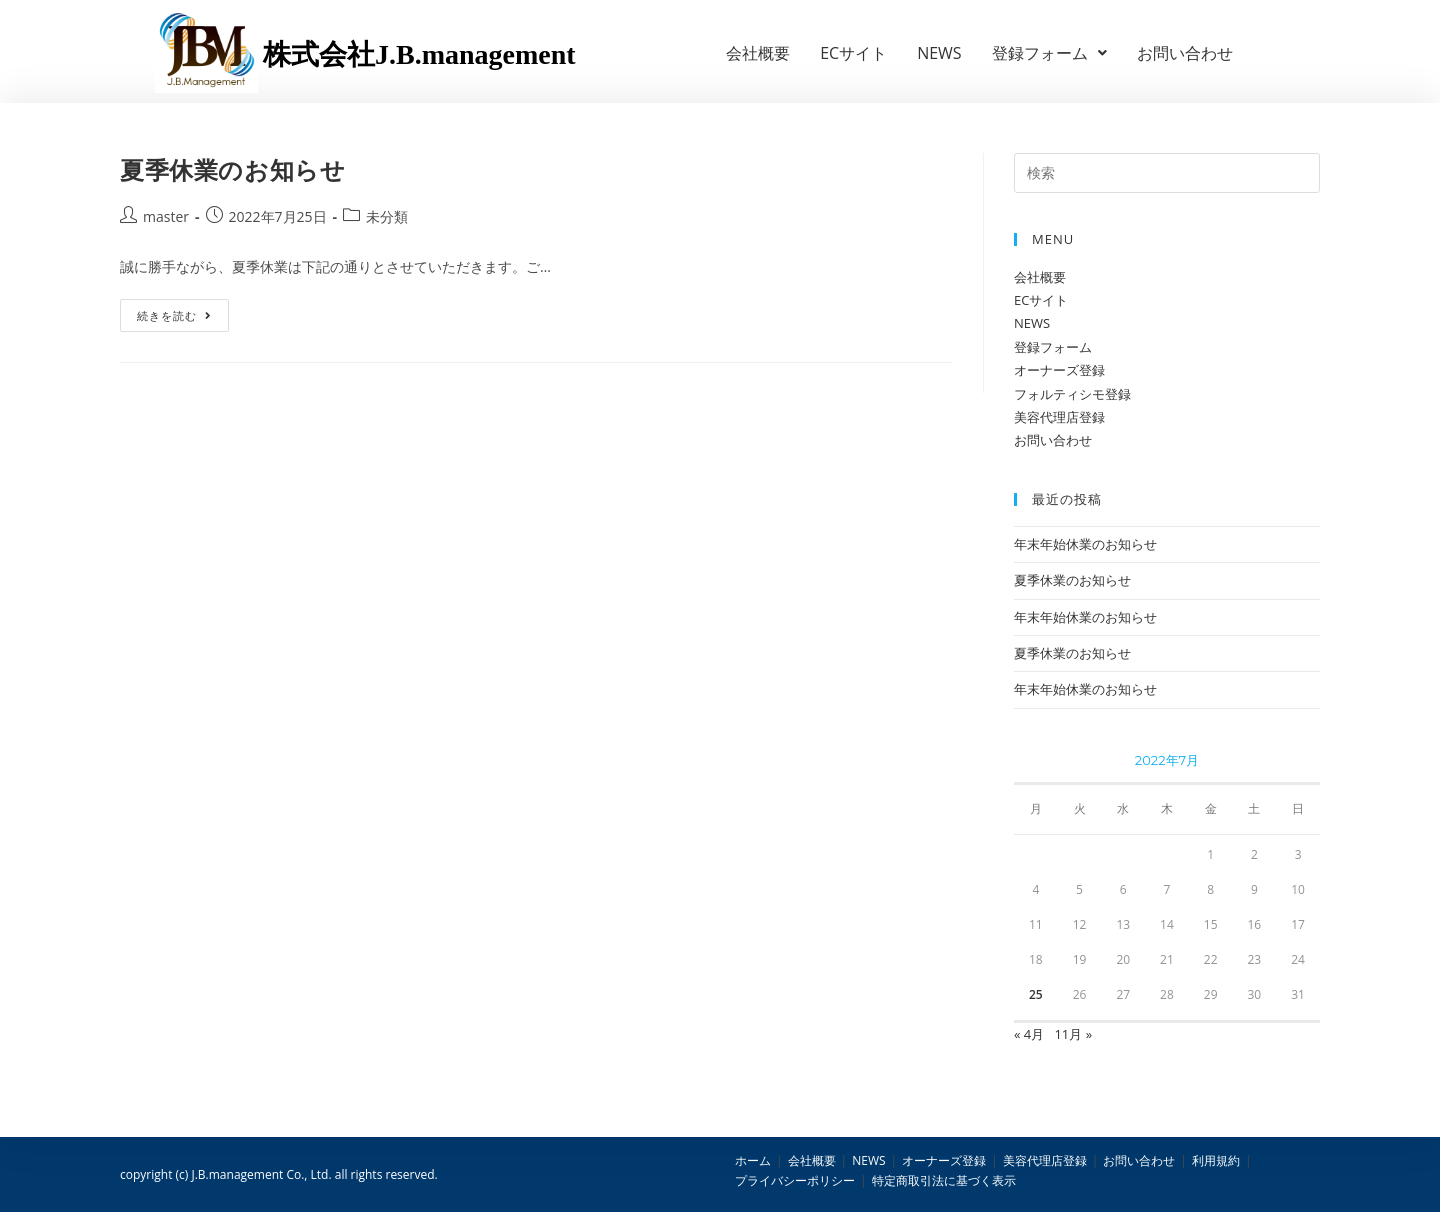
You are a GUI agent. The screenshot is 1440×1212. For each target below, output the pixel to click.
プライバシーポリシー (795, 1180)
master (166, 216)
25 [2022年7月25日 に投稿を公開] (1036, 994)
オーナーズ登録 (1059, 370)
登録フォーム (1049, 53)
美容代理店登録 (1059, 417)
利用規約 (1216, 1160)
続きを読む (174, 315)
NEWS (939, 53)
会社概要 (758, 53)
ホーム (753, 1160)
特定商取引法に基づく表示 (944, 1180)
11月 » (1073, 1034)
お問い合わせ (1185, 53)
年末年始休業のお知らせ (1085, 544)
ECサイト (853, 53)
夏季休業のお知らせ (232, 169)
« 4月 (1029, 1034)
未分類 (387, 216)
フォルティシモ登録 (1072, 394)
